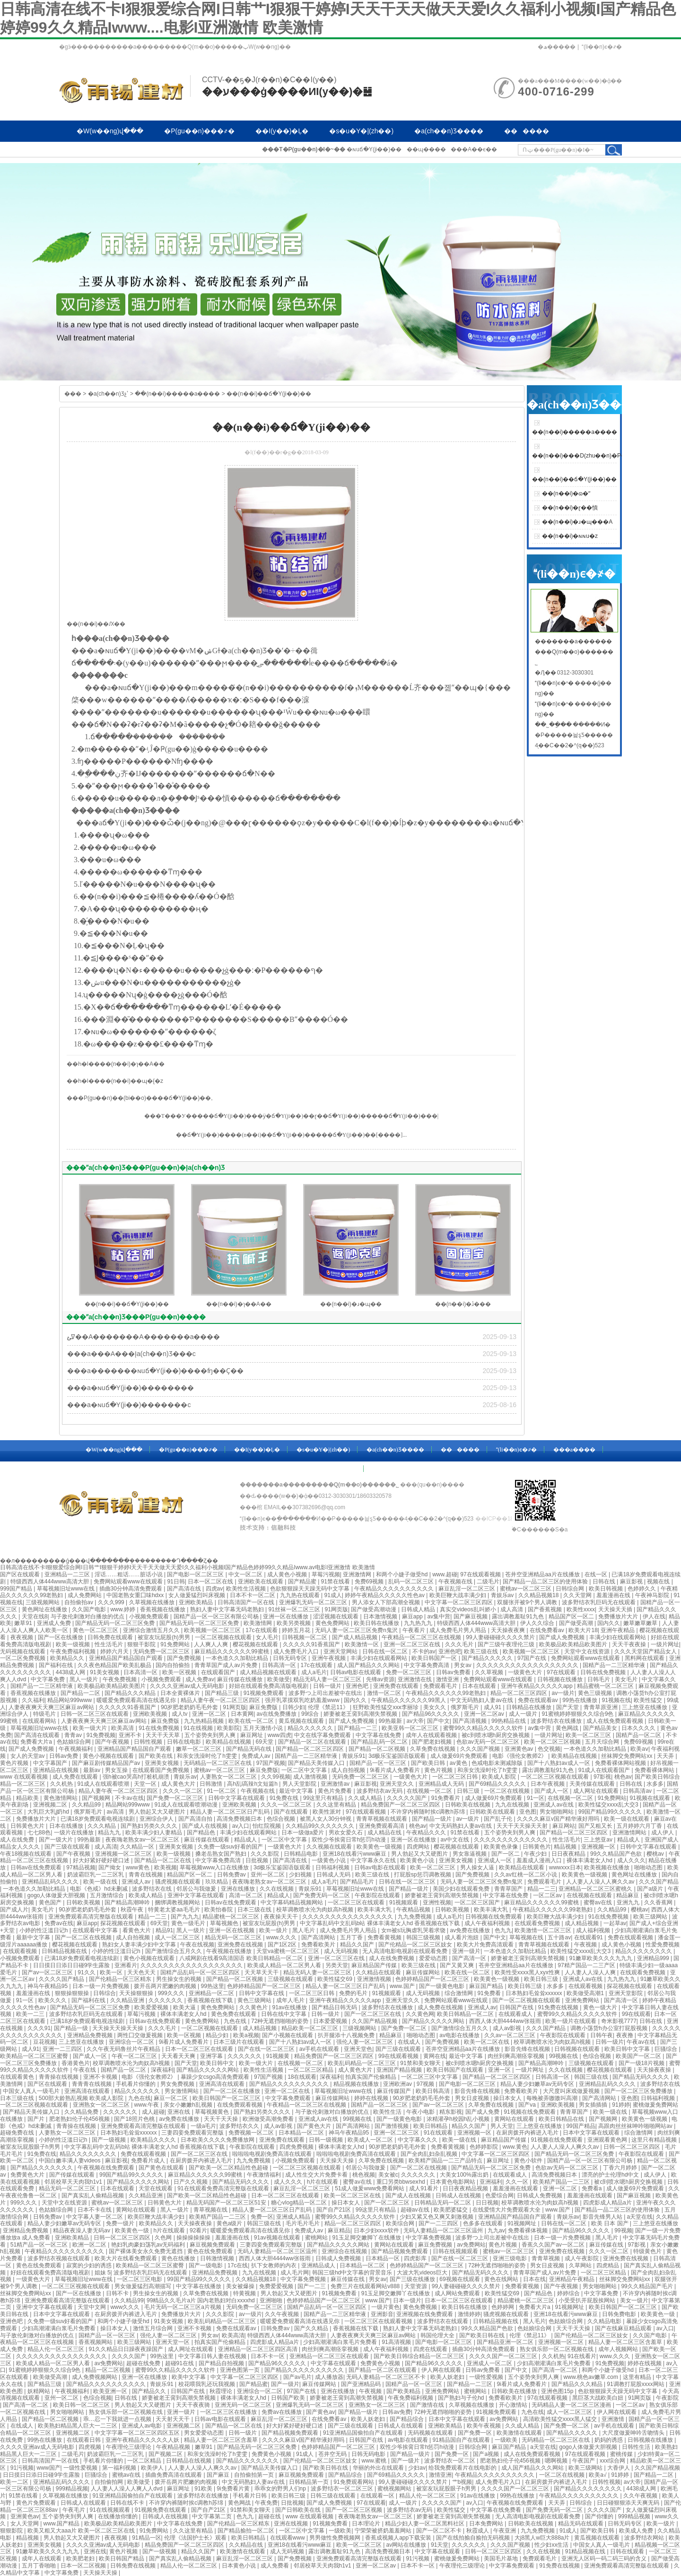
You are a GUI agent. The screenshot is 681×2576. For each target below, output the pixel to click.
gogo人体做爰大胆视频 (57, 1895)
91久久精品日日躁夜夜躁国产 (127, 2349)
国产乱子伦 (499, 1818)
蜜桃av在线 (127, 2475)
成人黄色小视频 (287, 1574)
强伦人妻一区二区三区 (365, 2042)
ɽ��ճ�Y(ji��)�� (342, 1116)
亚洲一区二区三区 (397, 2132)
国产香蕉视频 (545, 1609)
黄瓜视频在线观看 (302, 1721)
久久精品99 (87, 1804)
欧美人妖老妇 (448, 2377)
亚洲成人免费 (54, 1623)
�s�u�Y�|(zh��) (361, 131)
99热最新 (390, 1721)
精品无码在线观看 (581, 2523)
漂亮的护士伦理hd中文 (611, 2174)
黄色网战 (568, 1728)
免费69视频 (370, 1581)
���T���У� (168, 1116)
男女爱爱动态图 (204, 2432)
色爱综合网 (499, 2195)
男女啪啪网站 (557, 1811)
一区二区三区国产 (477, 1902)
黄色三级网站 (255, 2000)
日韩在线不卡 (128, 2502)
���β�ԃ (233, 152)
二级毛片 (488, 1581)
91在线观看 (439, 2132)
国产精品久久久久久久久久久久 (289, 2084)
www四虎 (279, 1735)
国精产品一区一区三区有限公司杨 (217, 1616)
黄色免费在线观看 (234, 2014)
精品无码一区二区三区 (234, 1937)
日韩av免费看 (454, 1672)
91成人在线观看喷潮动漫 (187, 1804)
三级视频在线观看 (291, 1979)
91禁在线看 (336, 1581)
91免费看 (489, 1993)
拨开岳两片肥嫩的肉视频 (166, 1986)
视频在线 (659, 1581)
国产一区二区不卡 (439, 2530)
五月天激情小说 (263, 1728)
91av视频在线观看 (278, 2237)
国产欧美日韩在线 (482, 2335)
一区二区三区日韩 (455, 1776)
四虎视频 (91, 2447)
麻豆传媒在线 (607, 2244)
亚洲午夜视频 (329, 1658)
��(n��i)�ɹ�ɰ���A (577, 522)
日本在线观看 (480, 1686)
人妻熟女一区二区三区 (229, 1776)
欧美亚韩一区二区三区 (411, 1728)
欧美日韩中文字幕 (627, 2049)
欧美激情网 (258, 1623)
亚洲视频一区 (599, 1846)
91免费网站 (175, 1644)
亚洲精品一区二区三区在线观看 (329, 2356)
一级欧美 (507, 2440)
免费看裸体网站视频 (621, 1763)
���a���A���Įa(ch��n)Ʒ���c (131, 1353)
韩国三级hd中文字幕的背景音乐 (353, 2272)
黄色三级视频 (595, 1693)
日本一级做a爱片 (303, 1832)
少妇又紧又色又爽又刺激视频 (437, 2216)
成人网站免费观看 (458, 2293)
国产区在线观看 (20, 1574)
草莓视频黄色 (212, 2112)
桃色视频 (363, 2174)
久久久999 (112, 1602)
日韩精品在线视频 (189, 2460)
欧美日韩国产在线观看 (456, 2069)
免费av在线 (58, 1923)
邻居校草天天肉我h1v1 (74, 2181)
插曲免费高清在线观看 (174, 2475)
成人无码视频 (341, 1951)
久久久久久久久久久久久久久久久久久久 (528, 1665)
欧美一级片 (274, 1930)
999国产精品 (17, 1588)
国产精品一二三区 (470, 2384)
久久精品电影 (605, 2321)
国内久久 (608, 1623)
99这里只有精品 (324, 1798)
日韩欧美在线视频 (468, 1804)
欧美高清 (123, 1728)
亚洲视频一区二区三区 (124, 1853)
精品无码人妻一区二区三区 (328, 1679)
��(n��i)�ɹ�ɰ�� (350, 1304)
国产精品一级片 (432, 1818)
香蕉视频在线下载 (210, 2000)
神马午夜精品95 (48, 1986)
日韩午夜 (601, 2035)
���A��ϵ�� (474, 149)
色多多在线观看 (483, 2223)
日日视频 (487, 2202)
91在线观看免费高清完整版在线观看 (224, 2188)
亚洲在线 (179, 2112)
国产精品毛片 (357, 1881)
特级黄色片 (648, 2251)
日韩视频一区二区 (305, 1637)
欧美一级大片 (90, 1728)
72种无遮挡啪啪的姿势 (280, 2021)
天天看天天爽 (179, 2056)
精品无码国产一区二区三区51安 (227, 2202)
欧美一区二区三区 (589, 1735)
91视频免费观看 (265, 1693)
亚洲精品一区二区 (212, 1993)
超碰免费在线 (17, 2132)
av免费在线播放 (470, 1930)
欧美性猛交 (649, 1700)
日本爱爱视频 (331, 2021)
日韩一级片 (328, 1686)
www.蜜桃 (375, 2460)
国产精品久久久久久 (488, 1658)
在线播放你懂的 (118, 2516)
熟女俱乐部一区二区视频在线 (557, 2349)
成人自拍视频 (349, 1770)
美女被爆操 (241, 2286)
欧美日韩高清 (433, 2091)
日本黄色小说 (239, 2565)
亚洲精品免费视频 (90, 2035)
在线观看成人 (516, 2014)
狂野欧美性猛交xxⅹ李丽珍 (386, 1707)
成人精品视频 (582, 1923)
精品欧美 (28, 1798)
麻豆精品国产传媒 (374, 1965)
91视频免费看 (340, 2293)
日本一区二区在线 (211, 1581)
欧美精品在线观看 (522, 1867)
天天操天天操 (337, 2160)
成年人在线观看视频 (432, 1735)
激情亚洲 (448, 1679)
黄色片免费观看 (36, 2502)
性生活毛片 (109, 1644)
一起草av (615, 1923)
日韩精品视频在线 (65, 1951)
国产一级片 (285, 2384)
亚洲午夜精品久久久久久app (537, 1686)
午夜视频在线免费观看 (107, 2167)
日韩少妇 (293, 1707)
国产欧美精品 (404, 2391)
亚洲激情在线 (415, 1679)
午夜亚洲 (505, 2530)
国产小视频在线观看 (288, 2035)
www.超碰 (444, 1574)
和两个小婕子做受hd (402, 1574)
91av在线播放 (290, 2007)
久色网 (164, 2237)
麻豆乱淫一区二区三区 (467, 1588)
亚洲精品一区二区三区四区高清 (258, 2349)
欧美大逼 (185, 2007)
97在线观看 (562, 1672)
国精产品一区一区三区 (378, 1763)
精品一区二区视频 (108, 2370)
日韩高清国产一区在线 (247, 1602)
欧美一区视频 (180, 1672)
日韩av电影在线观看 (356, 1672)
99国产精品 (580, 2126)
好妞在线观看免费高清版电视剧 (269, 1686)
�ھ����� (557, 46)
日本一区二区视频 (84, 2565)
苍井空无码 (333, 2454)
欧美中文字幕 (189, 2377)
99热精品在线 (509, 1721)
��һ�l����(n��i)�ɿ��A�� (116, 1064)
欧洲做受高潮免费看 (269, 2119)
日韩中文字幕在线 (262, 1993)
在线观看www (288, 2537)
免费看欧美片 (319, 1944)
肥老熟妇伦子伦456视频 (80, 2119)
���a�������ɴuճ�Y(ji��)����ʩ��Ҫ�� (155, 1370)
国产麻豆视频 (471, 1616)
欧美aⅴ (639, 1749)
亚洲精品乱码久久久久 (51, 1881)
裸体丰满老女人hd (590, 1860)
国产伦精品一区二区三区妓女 (416, 1944)
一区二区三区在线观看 (357, 1902)
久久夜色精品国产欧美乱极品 (115, 1665)
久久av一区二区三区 (510, 2035)
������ (526, 131)
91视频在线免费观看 (530, 2112)
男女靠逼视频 (470, 1853)
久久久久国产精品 (62, 1979)
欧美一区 (112, 1972)
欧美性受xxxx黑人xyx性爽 (528, 1972)
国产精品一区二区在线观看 (313, 1741)
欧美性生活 (388, 2112)
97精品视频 (80, 1867)
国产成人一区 (552, 1791)
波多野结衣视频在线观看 (59, 2258)
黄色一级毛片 (189, 1923)
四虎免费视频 (297, 2147)
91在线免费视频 (160, 1728)
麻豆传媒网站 (423, 1972)
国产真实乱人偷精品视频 (93, 2195)
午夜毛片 (74, 2510)
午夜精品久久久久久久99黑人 (409, 1700)
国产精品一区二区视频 (378, 1749)
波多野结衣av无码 (380, 1791)
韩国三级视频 (424, 1937)
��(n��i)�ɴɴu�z (570, 536)
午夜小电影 (421, 2112)
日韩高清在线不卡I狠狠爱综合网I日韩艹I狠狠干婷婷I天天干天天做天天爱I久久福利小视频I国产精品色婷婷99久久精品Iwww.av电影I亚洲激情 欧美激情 (187, 1567)
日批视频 (257, 1860)
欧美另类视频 (294, 1623)
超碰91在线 (180, 2363)
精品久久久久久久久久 (644, 1951)
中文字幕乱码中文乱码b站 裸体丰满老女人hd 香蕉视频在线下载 (381, 1923)
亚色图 (527, 1811)
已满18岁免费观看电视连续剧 (99, 1818)
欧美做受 (278, 1679)
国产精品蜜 (303, 1581)
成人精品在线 (385, 1832)
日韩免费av (232, 1874)
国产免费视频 (184, 1658)
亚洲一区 (500, 2069)
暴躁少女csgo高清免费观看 (216, 2077)
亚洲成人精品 (294, 2216)
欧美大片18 (582, 1630)
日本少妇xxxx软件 (377, 2230)
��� (72, 393)
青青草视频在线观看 (382, 1818)
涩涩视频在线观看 (336, 1616)
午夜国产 (584, 2460)
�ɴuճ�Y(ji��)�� (374, 149)
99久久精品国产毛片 (647, 2286)
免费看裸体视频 (528, 2230)
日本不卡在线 (95, 2209)
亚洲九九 (629, 1902)
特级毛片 (45, 1714)
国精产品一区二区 (639, 1735)
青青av (73, 1735)
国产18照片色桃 (135, 2119)
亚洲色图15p (558, 2391)
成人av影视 (508, 2028)
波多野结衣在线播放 (557, 1721)
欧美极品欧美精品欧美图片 (574, 1644)
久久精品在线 (246, 2544)
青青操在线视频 (59, 2077)
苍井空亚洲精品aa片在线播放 (543, 1574)
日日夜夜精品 (569, 1853)
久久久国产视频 (480, 1749)
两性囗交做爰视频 (140, 2035)
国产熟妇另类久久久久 (150, 1826)
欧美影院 (228, 1728)
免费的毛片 (354, 1993)
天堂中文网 (92, 2307)
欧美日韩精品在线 (562, 2119)
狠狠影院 (12, 2530)
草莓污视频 (326, 1574)
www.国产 (403, 1986)
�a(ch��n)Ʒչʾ (108, 393)
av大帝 (415, 1721)
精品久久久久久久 (311, 1728)
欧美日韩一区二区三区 (82, 2405)
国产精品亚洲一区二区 (506, 2342)
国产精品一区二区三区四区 (310, 1749)
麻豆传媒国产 (394, 2091)
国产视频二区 (166, 2454)
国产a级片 (650, 1888)
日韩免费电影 (619, 2314)
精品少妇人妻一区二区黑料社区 (425, 2523)
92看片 (198, 2230)
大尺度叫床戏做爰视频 (572, 2091)
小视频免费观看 (149, 1616)
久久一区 (518, 2181)
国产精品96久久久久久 (431, 1714)
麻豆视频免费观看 (213, 2244)
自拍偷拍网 (109, 2482)
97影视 (602, 1776)
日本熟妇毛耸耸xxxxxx (535, 1993)
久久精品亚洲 (128, 2000)
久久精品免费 (82, 2112)
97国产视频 (270, 1763)
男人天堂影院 (300, 1784)
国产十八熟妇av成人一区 (559, 1763)
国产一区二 (506, 1853)
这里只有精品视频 (654, 2139)
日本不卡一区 (268, 2356)
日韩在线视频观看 (456, 2251)
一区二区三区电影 (140, 2279)
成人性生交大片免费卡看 (317, 2174)
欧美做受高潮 (51, 2377)
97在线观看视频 (481, 1574)
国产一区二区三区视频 (354, 2510)
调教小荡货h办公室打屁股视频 (609, 2028)
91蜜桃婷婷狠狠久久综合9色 (578, 1714)
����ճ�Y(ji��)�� (224, 1116)
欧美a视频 (246, 2035)
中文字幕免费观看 (288, 2098)
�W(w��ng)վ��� (110, 131)
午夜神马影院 (653, 1595)
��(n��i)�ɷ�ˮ (566, 493)
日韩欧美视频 (84, 1902)
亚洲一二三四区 (63, 2049)
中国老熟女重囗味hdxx (136, 1595)
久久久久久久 (166, 2000)
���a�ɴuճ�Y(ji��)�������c (129, 1405)
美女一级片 (634, 2300)
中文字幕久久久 (418, 2139)
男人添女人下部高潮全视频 (386, 1602)
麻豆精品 (339, 2230)
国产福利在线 (56, 1665)
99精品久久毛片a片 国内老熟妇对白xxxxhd (201, 2300)
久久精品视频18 (539, 1595)
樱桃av (655, 1853)
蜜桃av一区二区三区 (526, 1588)
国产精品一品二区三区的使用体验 (546, 1581)
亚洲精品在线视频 (56, 1770)
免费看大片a (36, 1741)
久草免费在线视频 (433, 1749)
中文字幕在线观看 (334, 2363)
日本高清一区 (141, 1672)
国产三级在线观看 (67, 1846)
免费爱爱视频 (277, 2286)
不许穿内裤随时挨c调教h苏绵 (428, 1811)
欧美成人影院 (499, 1776)
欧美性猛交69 (335, 1979)
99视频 (623, 2230)
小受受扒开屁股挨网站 (588, 2300)
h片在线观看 (323, 2181)
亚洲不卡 (131, 1735)
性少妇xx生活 (552, 2544)
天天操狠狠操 (137, 1993)
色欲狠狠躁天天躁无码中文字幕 (310, 1588)
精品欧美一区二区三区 (310, 2028)
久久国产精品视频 (375, 2021)
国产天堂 (568, 1707)
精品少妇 (218, 2035)
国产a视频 (486, 2454)
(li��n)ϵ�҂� (602, 46)
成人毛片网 (294, 2272)
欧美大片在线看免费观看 (126, 2258)
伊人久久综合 (538, 1623)
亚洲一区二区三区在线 (413, 1644)
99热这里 (212, 1986)
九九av (496, 2230)
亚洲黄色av (520, 1749)
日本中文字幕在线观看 (592, 2132)
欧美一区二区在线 (487, 2042)
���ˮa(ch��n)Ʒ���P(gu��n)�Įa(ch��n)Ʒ (145, 1167)
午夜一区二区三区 (135, 2056)
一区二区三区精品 (311, 2069)
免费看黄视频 (385, 1937)
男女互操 (117, 1770)
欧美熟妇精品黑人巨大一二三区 (78, 2425)
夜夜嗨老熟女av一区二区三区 (143, 1839)
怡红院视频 (267, 1826)
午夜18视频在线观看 (26, 1853)
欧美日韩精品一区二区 (466, 2014)
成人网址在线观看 (596, 1791)
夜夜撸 (625, 2035)
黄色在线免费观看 (210, 2251)
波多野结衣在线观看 (443, 2321)
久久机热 (62, 1784)
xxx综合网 (613, 2460)
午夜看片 (414, 1630)
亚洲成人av (137, 1881)
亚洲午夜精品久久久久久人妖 (143, 2440)
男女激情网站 (182, 2091)
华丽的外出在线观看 (379, 2467)
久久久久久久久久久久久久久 (511, 1839)
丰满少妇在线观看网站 (618, 1637)
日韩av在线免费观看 (36, 1867)
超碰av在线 (416, 2209)
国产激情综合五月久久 (174, 1951)
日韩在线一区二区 (385, 1651)
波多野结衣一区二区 (450, 2460)
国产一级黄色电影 (442, 1986)
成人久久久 (631, 1860)
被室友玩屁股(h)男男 (165, 1637)
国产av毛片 (297, 2377)
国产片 (36, 2119)
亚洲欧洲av (398, 2084)
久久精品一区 (138, 1846)
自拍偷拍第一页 (254, 2475)
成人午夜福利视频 (487, 1923)
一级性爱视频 (487, 2377)
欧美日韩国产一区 (434, 1658)
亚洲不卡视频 (101, 2077)
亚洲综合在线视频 (345, 2251)
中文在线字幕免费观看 (323, 1735)
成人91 (493, 1707)
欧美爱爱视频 (152, 2007)
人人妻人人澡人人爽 (591, 1972)
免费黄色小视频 (381, 2363)
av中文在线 (456, 1839)
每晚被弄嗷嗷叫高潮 (552, 2098)
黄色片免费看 (335, 1791)
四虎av (214, 1588)
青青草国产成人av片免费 (226, 1665)
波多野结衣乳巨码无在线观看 (599, 1602)
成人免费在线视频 (441, 2007)
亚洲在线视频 (291, 2523)
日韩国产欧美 (288, 2397)
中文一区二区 (246, 1574)
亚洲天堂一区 (173, 2342)
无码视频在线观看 (23, 1651)
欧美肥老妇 (81, 2558)
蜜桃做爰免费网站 (655, 2104)
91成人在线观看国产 (605, 1770)
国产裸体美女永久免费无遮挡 (146, 2251)
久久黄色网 (420, 2014)
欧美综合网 (401, 2223)
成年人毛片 (291, 2000)
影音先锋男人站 (603, 2216)
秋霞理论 (222, 2391)
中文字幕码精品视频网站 (292, 1902)
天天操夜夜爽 (508, 1630)
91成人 (332, 1595)
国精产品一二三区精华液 (614, 1665)
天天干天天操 (221, 2119)
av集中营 (439, 1616)
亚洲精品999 (654, 1958)
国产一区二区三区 (387, 2202)
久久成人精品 (366, 1798)
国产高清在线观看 (37, 1735)
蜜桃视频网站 (395, 2488)
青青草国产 (509, 1888)
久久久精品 (102, 1826)
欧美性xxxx (581, 1609)
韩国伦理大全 (438, 2335)
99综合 (311, 1714)
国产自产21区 (334, 2209)
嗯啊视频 (557, 2460)
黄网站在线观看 (514, 2119)
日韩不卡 (118, 2293)
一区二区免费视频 (23, 1658)
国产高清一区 (470, 1958)
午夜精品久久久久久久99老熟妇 (447, 1693)
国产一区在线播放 (61, 1637)
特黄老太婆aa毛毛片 (174, 1909)
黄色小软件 (529, 2160)
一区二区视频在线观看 (224, 1637)
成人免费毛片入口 (296, 1651)
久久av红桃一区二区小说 (526, 1874)
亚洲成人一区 (495, 1860)
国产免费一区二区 (404, 2028)
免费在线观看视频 (631, 1937)
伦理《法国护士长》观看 (196, 2537)
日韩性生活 (637, 2447)
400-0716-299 (556, 91)
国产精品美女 (601, 1728)
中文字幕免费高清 (427, 1665)
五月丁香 (352, 1937)
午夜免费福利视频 (73, 1651)
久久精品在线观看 (379, 1972)
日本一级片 (407, 2300)
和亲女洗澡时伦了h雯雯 (207, 1756)
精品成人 (246, 1839)
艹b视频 (462, 2482)
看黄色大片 (137, 1930)
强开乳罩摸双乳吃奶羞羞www (303, 1700)
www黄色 (138, 1867)
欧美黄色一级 (132, 2230)
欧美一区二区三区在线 (353, 2195)
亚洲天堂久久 (397, 1784)
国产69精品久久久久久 (498, 1784)
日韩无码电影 (369, 2454)
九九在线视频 (513, 1804)
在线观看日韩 (84, 2440)
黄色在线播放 (179, 2258)
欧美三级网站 (651, 1916)
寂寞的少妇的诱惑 (89, 2265)
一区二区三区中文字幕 (430, 2077)
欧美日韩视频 (606, 1588)
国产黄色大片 (314, 2126)
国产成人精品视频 (355, 1637)
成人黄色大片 (179, 1784)
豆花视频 (44, 2042)
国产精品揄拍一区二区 (247, 2530)
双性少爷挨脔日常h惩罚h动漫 (350, 1839)
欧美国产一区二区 (639, 2056)
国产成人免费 (483, 2112)
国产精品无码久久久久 (641, 2077)
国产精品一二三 (358, 1728)
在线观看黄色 (17, 2077)
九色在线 (236, 2021)
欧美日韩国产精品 (122, 2558)
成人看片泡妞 (462, 1937)
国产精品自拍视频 (222, 2363)
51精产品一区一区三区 (40, 2244)
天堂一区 (146, 1784)
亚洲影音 (382, 2314)
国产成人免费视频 (562, 1637)
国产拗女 (110, 1867)
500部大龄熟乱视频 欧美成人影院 (82, 2098)
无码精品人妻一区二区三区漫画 (572, 2405)
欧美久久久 (53, 2000)
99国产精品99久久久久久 (611, 1811)
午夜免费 (266, 2502)
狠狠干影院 (142, 1644)
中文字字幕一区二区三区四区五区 (138, 2432)
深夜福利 (162, 2069)
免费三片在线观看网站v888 (366, 2286)
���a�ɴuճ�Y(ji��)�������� (130, 1388)
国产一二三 (312, 2286)
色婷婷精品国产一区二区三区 (433, 1979)
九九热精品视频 (204, 1721)
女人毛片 (267, 1637)
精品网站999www (70, 1700)
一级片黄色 (385, 2307)
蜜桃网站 (317, 2237)
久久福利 (33, 1700)
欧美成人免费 (637, 2530)
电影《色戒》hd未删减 (99, 1888)
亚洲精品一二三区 (67, 1574)
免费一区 (262, 2216)
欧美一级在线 (101, 1881)
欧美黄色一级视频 (380, 1846)
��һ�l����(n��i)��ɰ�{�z (115, 1081)
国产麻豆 (219, 2475)
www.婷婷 (123, 1609)
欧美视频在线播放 (607, 1867)
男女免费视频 (178, 2084)
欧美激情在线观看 (520, 2432)
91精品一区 (146, 2537)
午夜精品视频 (414, 1909)
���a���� (169, 152)
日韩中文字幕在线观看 (237, 1798)
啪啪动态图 (649, 1867)
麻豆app (413, 1616)
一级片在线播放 (74, 1832)
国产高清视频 (470, 1721)
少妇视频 (301, 1874)
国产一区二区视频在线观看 (527, 2000)
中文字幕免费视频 (429, 2237)
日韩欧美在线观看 (493, 1811)
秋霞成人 (478, 2530)
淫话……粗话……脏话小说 (129, 1574)
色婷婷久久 (642, 1588)
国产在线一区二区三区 (267, 2049)
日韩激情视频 (218, 2258)
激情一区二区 (384, 1693)
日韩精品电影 (301, 1853)
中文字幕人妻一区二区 (95, 2216)
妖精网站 (39, 2391)
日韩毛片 (599, 1679)
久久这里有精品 (337, 1804)
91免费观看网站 (354, 2482)
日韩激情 (212, 1784)
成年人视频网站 (618, 2349)
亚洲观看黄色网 (608, 2139)
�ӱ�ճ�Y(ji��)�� (285, 1116)
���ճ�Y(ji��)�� (402, 1116)
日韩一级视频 (326, 2139)
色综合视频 (282, 1818)
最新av (92, 1770)
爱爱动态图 (434, 1958)
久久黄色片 (254, 2007)
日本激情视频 (381, 1616)
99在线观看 (636, 2014)
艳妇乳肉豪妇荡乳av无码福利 (149, 2244)
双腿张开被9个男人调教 (528, 1602)
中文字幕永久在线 (373, 1860)
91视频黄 (278, 2056)
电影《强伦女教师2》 (520, 1756)
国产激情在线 (427, 2405)
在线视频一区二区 (430, 1791)
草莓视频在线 (527, 1937)
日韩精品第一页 (309, 2482)
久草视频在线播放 (152, 1602)
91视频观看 (404, 1902)
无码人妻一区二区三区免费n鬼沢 (357, 1630)
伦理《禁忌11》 (329, 1707)
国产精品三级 (222, 1693)
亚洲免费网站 (583, 2000)
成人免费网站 (85, 1595)
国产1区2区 (283, 1944)
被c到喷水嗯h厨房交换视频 (497, 1735)
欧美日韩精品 (431, 2126)
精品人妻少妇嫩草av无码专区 (538, 2084)
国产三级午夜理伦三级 (507, 1644)
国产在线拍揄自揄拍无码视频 (473, 2537)
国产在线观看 (291, 1811)
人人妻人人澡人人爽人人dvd (127, 2488)
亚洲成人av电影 (142, 2425)
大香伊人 (619, 2467)
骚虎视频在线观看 (178, 1881)
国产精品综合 (407, 2419)
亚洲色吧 (449, 1651)
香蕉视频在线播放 (163, 1609)
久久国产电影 (89, 1609)
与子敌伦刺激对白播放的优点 (88, 1616)
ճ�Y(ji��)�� (190, 1098)
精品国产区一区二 (572, 1616)
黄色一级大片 (601, 2007)
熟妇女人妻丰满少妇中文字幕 (139, 1944)
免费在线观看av (538, 1700)
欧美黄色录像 (501, 1846)
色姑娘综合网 (74, 1741)
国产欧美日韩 (428, 1763)
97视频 (426, 2084)
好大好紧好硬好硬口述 (102, 1860)
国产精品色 (202, 1832)
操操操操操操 (194, 2237)
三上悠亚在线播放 (645, 1707)
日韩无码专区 (290, 1658)
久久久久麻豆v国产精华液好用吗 (559, 1818)
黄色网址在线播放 (45, 1609)
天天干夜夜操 (629, 1644)
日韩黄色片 (537, 1846)
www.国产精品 (62, 2523)
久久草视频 (490, 1672)
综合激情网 (459, 1993)
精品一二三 (541, 1888)
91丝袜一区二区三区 (295, 1609)
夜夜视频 (22, 1637)
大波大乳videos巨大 (423, 2272)
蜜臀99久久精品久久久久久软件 (484, 1728)
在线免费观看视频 (240, 2104)
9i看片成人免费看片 (395, 1770)
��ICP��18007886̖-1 (506, 1518)
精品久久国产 (357, 1944)
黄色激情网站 (61, 1798)
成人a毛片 (314, 1672)
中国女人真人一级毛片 (32, 2091)
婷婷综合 (569, 2293)
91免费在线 (285, 1798)
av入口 (241, 1826)
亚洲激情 (614, 2419)
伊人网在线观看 (442, 2370)
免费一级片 (121, 2223)
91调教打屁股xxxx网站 (636, 2384)
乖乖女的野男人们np (281, 2488)
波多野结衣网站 (644, 2537)
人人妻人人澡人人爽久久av (601, 1881)
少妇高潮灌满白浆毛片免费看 (59, 2328)
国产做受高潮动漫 (374, 1609)
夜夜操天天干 (281, 1916)
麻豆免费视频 (436, 2244)
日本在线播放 (67, 1826)
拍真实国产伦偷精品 (371, 2077)
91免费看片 (446, 1798)
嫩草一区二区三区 (199, 1749)
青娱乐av (503, 1595)
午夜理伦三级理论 (129, 2447)
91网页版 (336, 1609)
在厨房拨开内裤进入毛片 (528, 2132)
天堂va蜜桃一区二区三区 (288, 1951)
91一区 (535, 1798)
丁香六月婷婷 (620, 2167)
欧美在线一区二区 (251, 1721)
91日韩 (175, 1581)
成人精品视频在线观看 (269, 1672)
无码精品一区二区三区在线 (218, 1763)
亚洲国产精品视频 (399, 2069)
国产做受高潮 (576, 1623)
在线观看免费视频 (538, 1923)
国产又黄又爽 (457, 1965)
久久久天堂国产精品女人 (646, 1651)
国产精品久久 (149, 2391)
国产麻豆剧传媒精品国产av (107, 1763)
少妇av (417, 2467)
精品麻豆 (628, 1895)
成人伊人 (663, 1832)
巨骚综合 (667, 2049)
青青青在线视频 (92, 2084)
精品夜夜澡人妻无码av (82, 2230)
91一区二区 (222, 1791)
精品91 (164, 1930)
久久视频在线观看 (329, 1846)
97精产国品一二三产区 (587, 1965)
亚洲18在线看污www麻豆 (355, 1853)
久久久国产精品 (659, 1881)
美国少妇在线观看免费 (462, 1888)
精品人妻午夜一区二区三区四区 (221, 1700)
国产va (527, 2104)
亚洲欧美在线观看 (261, 1581)
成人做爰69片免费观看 (459, 1756)
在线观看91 (589, 1937)
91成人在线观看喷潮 (104, 1784)
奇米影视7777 (619, 2021)
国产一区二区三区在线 (373, 2014)
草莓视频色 (225, 1923)
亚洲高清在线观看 (222, 2084)
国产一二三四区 (439, 2223)
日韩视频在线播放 (560, 1679)
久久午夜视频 (282, 2314)
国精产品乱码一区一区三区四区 (200, 1972)
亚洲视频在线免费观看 (425, 2314)
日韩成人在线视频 (459, 2195)
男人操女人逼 (478, 1867)
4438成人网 (71, 1672)
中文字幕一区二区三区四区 (459, 1602)
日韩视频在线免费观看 (494, 1916)
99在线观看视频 (399, 2056)
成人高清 (512, 1609)
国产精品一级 (71, 2028)
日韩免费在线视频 (133, 2565)
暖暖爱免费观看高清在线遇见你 (136, 1700)
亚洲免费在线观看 (396, 1686)
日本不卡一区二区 (253, 1595)
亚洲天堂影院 (626, 1993)
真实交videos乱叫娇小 (469, 1609)
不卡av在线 (129, 1798)
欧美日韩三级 (541, 1979)
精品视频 (566, 1846)
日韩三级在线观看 (333, 2495)
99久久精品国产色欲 (617, 1853)
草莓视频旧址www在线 (66, 1588)
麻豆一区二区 (171, 2098)
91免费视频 (101, 1735)
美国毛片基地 (501, 2558)
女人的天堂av (28, 1756)
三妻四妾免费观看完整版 (193, 2132)
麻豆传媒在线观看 (207, 1839)
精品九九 (110, 1832)
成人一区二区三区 (178, 1937)
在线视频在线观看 (590, 1895)
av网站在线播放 (407, 2544)
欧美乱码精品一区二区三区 (362, 2063)
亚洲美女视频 (162, 1763)
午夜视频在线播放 (229, 1951)
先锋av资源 (380, 1679)
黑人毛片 (304, 1930)
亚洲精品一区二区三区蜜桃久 (596, 1888)
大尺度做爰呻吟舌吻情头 (634, 2432)
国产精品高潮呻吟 (128, 1902)
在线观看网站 (40, 1721)
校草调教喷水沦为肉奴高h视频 (315, 1909)
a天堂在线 (640, 2216)
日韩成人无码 (334, 1874)
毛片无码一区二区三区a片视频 (183, 2307)
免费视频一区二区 (251, 2132)
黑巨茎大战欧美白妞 (598, 2397)
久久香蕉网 (659, 1902)
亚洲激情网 (358, 1574)
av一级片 (563, 1693)
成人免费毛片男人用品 (458, 1630)
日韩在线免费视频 (603, 1672)
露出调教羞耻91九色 (518, 1616)
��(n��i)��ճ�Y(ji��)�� (269, 393)
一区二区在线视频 (507, 1791)
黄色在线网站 (502, 2279)
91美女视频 (105, 1672)
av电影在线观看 (408, 2440)
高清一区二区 (246, 1895)
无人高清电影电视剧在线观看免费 (405, 1951)
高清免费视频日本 (240, 1818)
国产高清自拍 (196, 1818)
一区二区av (548, 1895)
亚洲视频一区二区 (561, 2342)
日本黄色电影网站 (453, 2181)
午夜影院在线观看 (378, 1895)
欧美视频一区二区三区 (213, 1630)
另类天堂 (336, 1965)
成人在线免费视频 (392, 1958)
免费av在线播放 (282, 2412)
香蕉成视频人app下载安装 (399, 2537)
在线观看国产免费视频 (161, 1770)
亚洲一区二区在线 (287, 2091)
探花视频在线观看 (123, 1923)
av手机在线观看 (320, 2049)
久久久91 (39, 2028)
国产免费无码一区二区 (322, 1895)
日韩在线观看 (628, 2551)
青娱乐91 (353, 1756)
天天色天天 (142, 1972)
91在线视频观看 (111, 2510)
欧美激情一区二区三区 (544, 1930)
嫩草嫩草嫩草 (641, 1623)
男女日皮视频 (472, 2098)
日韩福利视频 (333, 1867)
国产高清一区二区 (555, 2370)
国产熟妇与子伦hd (462, 2397)
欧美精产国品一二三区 (562, 2181)
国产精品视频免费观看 (400, 2251)
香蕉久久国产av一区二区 (554, 2244)
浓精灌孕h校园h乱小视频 (459, 2119)
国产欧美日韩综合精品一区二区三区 (420, 2356)
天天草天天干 (262, 1972)
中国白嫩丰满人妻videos (70, 2160)
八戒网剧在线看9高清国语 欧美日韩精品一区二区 (242, 1958)
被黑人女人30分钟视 (326, 1818)
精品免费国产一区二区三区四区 (401, 1804)
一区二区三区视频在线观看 (555, 1776)
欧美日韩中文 (218, 2063)
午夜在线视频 (197, 1944)
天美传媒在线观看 (592, 1784)
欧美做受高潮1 (586, 1993)
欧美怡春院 (219, 1909)
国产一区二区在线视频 (84, 1937)
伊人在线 (654, 1616)
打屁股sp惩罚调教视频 (423, 1874)
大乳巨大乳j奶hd (48, 1811)
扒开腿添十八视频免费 (347, 2035)
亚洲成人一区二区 (490, 2363)
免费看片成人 (148, 2160)
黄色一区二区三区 (96, 1630)
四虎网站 (419, 1846)
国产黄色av (320, 2412)
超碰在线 (270, 2516)
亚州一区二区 (268, 1874)
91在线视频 (198, 1728)
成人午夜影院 (582, 2258)
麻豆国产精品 (487, 1986)
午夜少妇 (536, 1853)
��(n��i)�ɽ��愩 (570, 507)
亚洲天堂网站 (341, 1651)
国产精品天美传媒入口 (317, 1763)
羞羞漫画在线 (614, 1595)
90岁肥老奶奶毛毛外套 (190, 1707)
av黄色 (459, 1763)
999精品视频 (72, 2488)
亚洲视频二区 (51, 1804)
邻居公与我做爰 (197, 1888)
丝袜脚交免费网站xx (627, 1756)
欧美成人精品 (146, 1895)
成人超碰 (153, 2112)
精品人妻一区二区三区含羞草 (626, 2342)
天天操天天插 (616, 1609)
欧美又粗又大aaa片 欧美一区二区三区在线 (82, 2530)
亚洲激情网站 (630, 1832)
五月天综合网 (602, 1741)
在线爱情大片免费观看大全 (507, 2209)
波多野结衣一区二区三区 (343, 2488)
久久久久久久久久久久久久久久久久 (348, 1916)
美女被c (388, 2174)
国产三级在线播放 (413, 2279)
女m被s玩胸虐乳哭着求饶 (414, 1930)
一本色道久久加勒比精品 (238, 1658)
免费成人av (257, 1756)
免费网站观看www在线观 (456, 2000)
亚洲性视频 (437, 1902)
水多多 (655, 1784)
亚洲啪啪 (272, 2300)
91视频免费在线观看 (161, 2510)
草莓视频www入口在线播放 (215, 1867)
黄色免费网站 (333, 1623)
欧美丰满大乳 (375, 1909)
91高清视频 (397, 2342)
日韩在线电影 (184, 1741)
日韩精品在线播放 (529, 1707)
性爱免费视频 (663, 1944)
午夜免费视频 (120, 1679)
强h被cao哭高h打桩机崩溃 (137, 1776)
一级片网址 (665, 1644)
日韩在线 (605, 1581)
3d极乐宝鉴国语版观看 (398, 1756)
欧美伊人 (153, 2467)
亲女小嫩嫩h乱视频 (189, 2104)
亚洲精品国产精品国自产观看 (126, 1658)
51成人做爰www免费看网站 (370, 2188)
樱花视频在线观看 (256, 1644)
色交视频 (549, 1749)
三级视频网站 (43, 1602)
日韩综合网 (570, 1588)
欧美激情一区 (362, 1644)
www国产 (49, 2467)
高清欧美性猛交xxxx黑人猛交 (560, 2419)
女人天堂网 (25, 2523)
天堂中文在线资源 (587, 1651)
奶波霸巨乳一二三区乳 (96, 1874)
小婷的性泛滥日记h (44, 1930)
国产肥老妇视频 (432, 1741)
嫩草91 (24, 1623)
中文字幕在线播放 (199, 2286)
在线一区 (597, 1574)
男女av (463, 1665)
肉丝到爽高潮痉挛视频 (517, 2056)
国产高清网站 (319, 1937)
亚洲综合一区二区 (132, 2042)
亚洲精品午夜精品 (572, 2279)
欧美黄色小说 (418, 1860)
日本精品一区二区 (302, 2132)
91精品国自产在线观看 (461, 2440)
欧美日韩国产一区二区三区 (227, 2098)
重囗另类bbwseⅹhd (401, 2181)
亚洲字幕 (212, 2056)
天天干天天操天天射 (523, 1826)
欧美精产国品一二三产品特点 (446, 2160)
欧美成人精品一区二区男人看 (285, 1965)
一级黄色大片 (525, 1672)
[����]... (391, 1135)
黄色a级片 (230, 2223)
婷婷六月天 (115, 1651)
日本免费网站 (487, 2523)
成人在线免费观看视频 (615, 1721)
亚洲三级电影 (510, 2258)
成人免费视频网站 (95, 2377)
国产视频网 (97, 1798)
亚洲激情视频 (375, 1979)
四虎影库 (416, 2258)
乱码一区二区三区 (411, 1581)
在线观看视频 (20, 1951)
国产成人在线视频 (205, 1826)
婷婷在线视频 (372, 2098)
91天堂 (439, 2544)
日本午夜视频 (548, 1784)
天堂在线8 (35, 1616)
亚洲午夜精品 (618, 1630)
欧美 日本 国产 (610, 2223)
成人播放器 (329, 2377)
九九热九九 (419, 1623)
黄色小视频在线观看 (109, 1756)
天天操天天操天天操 (118, 2028)
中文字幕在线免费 (379, 1735)
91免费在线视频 (559, 2007)
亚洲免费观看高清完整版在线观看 (91, 1916)
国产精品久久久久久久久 (42, 2167)
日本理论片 (367, 2523)
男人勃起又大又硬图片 (158, 1811)
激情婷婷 (469, 2314)
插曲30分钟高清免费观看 (131, 1588)
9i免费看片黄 (234, 2488)
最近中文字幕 (296, 1791)
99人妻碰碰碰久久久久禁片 (501, 1637)
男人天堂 (501, 2126)
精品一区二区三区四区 (519, 1693)
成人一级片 (524, 1714)
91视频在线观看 (651, 1798)
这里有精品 (638, 2377)
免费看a (592, 2188)
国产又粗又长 (596, 1826)
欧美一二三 (31, 2014)
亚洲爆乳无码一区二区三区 (314, 1602)
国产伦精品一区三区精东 (121, 1979)
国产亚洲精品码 (361, 2384)
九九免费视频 (415, 1916)
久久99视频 (275, 1776)
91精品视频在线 (586, 2551)
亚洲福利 (491, 2181)
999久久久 (172, 1993)
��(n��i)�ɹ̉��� (463, 1304)
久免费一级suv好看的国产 (231, 1846)
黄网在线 (434, 2056)
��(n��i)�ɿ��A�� (238, 1304)
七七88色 (39, 1832)
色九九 (503, 1930)
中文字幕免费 (48, 1679)
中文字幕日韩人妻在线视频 (213, 2356)
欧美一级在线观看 (627, 1818)
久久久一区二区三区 (287, 1804)
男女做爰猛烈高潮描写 (143, 2286)
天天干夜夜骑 (193, 2405)
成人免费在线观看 (75, 1776)
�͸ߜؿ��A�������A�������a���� (143, 1336)
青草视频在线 (211, 2209)
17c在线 (237, 2265)
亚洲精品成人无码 (442, 1784)
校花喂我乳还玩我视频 (207, 2384)
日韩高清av (638, 1791)
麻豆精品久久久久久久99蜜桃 (232, 1651)
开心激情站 (514, 2405)
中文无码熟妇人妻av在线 (482, 1700)
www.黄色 (514, 2147)
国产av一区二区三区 (48, 1972)
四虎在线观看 (431, 2349)
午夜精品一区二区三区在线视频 (422, 1637)
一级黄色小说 (329, 1860)
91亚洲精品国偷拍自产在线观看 (364, 2432)
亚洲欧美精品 (196, 1602)
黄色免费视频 (420, 2307)
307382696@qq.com (318, 1507)
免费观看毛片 (441, 1686)
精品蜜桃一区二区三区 (606, 1686)
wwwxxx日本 (565, 1867)
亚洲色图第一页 (240, 2370)
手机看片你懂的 (136, 2084)
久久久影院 (265, 1853)
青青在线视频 (146, 1874)
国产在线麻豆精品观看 (624, 2328)
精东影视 (450, 2112)
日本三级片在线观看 (239, 2042)
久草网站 (581, 2265)
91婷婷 (620, 2104)
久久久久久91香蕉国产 (312, 1644)
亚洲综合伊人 (157, 1818)
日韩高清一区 (279, 1665)
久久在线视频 (277, 1888)
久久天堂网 (578, 1595)
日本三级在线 (255, 1909)
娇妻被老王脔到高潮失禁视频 (361, 1714)
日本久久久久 (639, 1728)
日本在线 (534, 2279)
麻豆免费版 (264, 1707)
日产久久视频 (191, 2181)
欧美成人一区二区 (371, 2139)
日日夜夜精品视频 (466, 2188)
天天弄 (666, 1756)
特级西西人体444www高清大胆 (50, 1581)
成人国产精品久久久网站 (369, 1665)
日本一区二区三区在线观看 (200, 2049)
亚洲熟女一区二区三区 (102, 2104)
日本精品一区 (383, 2258)
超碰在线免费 (144, 2363)
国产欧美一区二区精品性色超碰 (229, 2167)
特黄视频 (245, 2293)
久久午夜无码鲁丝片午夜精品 (124, 2049)
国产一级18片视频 (642, 2063)
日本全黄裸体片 (180, 1693)
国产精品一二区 (81, 1693)
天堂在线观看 (156, 2188)
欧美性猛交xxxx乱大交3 (609, 1804)
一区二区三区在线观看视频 (379, 2321)
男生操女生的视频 (179, 1979)
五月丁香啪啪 (39, 2565)
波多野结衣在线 (152, 1888)
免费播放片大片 (618, 1616)
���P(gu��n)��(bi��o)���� (118, 1098)
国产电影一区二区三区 (196, 1574)
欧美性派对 (327, 1811)
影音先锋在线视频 (528, 2049)
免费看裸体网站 (655, 1770)
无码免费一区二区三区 (162, 1651)
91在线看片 (582, 2356)
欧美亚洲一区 (111, 2391)
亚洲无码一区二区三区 (244, 2405)
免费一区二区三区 (409, 1672)
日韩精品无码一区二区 (443, 2202)
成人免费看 (275, 2565)
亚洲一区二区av (485, 1714)
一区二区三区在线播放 (229, 2412)
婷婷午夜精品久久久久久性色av (385, 1595)
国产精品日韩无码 (335, 2007)
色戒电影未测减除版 (497, 1763)
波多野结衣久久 (240, 2126)
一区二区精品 (145, 2460)
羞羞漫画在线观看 (516, 2188)
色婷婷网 (503, 2307)
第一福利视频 (120, 2467)
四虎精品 (608, 2265)
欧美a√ (598, 2475)
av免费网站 (471, 2244)
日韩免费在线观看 (110, 1637)
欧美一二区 (15, 2482)
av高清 (115, 1811)
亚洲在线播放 (238, 1888)
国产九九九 (185, 1916)
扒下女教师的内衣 (274, 2265)
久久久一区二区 (183, 1791)
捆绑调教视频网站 (178, 1902)
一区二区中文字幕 (304, 1770)
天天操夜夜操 (654, 2069)
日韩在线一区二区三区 (408, 1881)
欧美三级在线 (481, 1651)
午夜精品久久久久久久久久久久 (394, 1588)
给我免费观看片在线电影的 (463, 2467)
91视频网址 (522, 2223)
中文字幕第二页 (212, 2516)
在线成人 (410, 2042)
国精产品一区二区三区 (380, 2104)
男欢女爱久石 (346, 1832)
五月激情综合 (107, 1895)
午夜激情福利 (264, 2174)
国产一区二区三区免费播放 (639, 2091)
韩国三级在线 (592, 2077)
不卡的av (424, 1651)
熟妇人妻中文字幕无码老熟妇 (227, 1609)
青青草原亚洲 (601, 1707)
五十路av (559, 1937)
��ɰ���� (426, 149)
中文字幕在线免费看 (496, 2510)
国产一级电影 (206, 2265)
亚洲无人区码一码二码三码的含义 (604, 2558)
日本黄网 (242, 1714)
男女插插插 (594, 2104)
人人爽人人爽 (211, 1644)
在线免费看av (548, 1630)
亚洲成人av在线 (554, 1804)
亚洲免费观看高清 (382, 1826)
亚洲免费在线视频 (241, 1944)
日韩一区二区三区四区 (632, 2147)
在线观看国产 (218, 1672)
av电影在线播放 (460, 2035)
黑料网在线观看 (645, 1658)
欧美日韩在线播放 (377, 1623)
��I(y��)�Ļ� (281, 131)
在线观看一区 (378, 2495)
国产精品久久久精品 (131, 1693)
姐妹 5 (103, 2272)
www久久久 (125, 2307)
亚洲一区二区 (209, 1714)
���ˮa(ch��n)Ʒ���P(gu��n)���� (138, 1317)
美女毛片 (627, 1679)
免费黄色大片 (28, 2174)
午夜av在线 (642, 2042)
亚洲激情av (336, 1784)
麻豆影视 (632, 1581)
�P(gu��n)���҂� (199, 131)
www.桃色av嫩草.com (592, 2377)
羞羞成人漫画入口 (539, 1860)
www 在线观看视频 (25, 1776)
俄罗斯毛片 (465, 1707)
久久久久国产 (129, 2356)
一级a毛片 (204, 2126)
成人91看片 (424, 2188)
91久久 (87, 1972)
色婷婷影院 (484, 2147)
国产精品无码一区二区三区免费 (115, 1623)
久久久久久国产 (407, 1798)
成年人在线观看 (42, 2558)
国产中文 (438, 1721)
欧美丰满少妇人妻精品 (154, 1832)
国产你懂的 (600, 2516)
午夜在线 (85, 2069)
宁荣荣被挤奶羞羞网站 (384, 2530)
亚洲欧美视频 (150, 1714)
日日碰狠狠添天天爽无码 (629, 2502)
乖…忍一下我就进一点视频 (118, 2419)
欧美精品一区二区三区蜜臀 (35, 2056)
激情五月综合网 (153, 2328)
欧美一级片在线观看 (571, 2021)
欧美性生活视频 (246, 1588)
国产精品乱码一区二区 (380, 1741)
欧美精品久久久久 (154, 2139)
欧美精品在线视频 (229, 1741)
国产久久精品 (312, 2328)
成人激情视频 (311, 1776)
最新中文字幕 (34, 1937)
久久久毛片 (460, 1644)
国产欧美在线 (156, 1756)
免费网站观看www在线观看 (129, 1581)
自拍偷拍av (79, 1602)
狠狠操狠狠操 (72, 1993)
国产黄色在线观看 (162, 2167)
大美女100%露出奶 (465, 2174)
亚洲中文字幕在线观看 (196, 1895)
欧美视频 (165, 1867)
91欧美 (204, 2488)
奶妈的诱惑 (609, 2440)
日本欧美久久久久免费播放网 (218, 2139)
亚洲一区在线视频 (232, 1930)
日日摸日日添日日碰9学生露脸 (72, 1965)
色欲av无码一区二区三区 (488, 1741)
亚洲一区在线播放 (286, 1616)
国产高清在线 (184, 1588)
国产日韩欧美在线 (298, 2510)
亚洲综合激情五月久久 (152, 1630)
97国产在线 (532, 1658)
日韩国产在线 (517, 2007)
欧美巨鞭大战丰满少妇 (458, 1595)
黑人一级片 (84, 1679)
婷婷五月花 (297, 1630)
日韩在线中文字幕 (284, 2014)
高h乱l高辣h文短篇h (253, 1784)
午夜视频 (586, 1944)
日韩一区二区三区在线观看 (95, 1714)
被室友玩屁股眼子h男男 (30, 2147)
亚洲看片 (125, 1965)
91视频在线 (616, 1700)
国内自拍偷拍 (173, 1665)
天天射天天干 (173, 2419)
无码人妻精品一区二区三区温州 (443, 2230)
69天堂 (265, 1741)
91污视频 (22, 2467)
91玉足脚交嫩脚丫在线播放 (367, 2237)
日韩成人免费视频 (540, 2195)
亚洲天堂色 (358, 2049)
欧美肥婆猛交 (451, 2209)
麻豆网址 (252, 1735)
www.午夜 (147, 2104)
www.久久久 (282, 1937)
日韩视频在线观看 (577, 2049)
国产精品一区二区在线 (163, 1860)
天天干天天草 (163, 1735)
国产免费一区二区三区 (176, 1798)
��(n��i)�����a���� (177, 393)
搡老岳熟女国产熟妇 (221, 1853)
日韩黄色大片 (28, 1826)
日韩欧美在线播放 (514, 2391)
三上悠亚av (599, 1839)
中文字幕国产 (51, 1763)
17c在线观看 (262, 1630)
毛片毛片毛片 (303, 2223)
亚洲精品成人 (319, 2265)
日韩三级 (469, 1791)
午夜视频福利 (76, 1749)
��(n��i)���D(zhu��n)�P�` (580, 455)
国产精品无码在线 (249, 1749)
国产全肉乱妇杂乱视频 (430, 2154)
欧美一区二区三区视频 (553, 1741)
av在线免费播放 (277, 1714)
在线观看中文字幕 (95, 1930)
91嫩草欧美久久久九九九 (601, 1958)
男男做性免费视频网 (335, 2537)
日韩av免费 (64, 1756)
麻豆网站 (563, 1826)
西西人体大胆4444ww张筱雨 (505, 2021)
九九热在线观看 (300, 1595)
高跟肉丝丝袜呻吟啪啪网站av (636, 2126)
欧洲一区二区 (90, 2244)
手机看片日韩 (250, 2495)
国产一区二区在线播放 (232, 2091)
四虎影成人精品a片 (608, 2202)
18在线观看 (302, 2077)
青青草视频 (546, 2258)
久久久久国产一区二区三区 (504, 2356)
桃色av (623, 1776)
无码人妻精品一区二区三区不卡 (386, 2377)
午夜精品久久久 (426, 1832)
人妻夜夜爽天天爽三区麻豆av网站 (52, 1707)
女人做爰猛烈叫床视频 (197, 1595)
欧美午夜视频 (484, 2425)
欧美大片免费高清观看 (486, 1944)
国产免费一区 (475, 2432)
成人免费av (199, 1679)
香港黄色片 (75, 2063)
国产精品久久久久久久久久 (588, 2488)
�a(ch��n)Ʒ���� (448, 131)
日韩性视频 (149, 1741)
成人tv (180, 1714)
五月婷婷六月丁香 (640, 1826)
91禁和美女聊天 (421, 2063)
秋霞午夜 (133, 1909)
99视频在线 (564, 2056)
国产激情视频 (392, 2126)
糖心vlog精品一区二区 (299, 2202)
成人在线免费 (17, 1839)
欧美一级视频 (73, 1644)
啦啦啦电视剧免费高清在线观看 (272, 2154)
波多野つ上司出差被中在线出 (326, 1693)
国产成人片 (14, 1909)
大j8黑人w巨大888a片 (543, 2537)
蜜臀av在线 (599, 1902)
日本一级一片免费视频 (101, 1986)
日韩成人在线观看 (401, 2425)
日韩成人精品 (419, 1609)
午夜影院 (667, 2397)
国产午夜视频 (113, 1741)
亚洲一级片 (466, 1951)
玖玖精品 (217, 1881)
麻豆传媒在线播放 (240, 1679)
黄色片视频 (15, 1763)
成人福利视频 (593, 1930)
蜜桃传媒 (622, 2454)
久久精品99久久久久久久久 (321, 1826)
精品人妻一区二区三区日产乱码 (230, 1811)
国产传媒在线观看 (72, 2174)
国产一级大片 (56, 1839)
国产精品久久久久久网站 (434, 2021)
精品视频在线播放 (356, 2084)
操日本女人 (508, 2098)
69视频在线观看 (460, 2279)
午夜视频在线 (456, 1581)
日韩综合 (104, 1993)
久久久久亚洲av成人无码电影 (188, 1686)
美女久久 (435, 1707)
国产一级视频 (109, 2139)
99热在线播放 (580, 1700)
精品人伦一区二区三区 (56, 2349)
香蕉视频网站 (96, 2342)
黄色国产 (51, 1902)
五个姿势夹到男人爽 (210, 1735)
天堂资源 (416, 2286)
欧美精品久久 (68, 1658)
